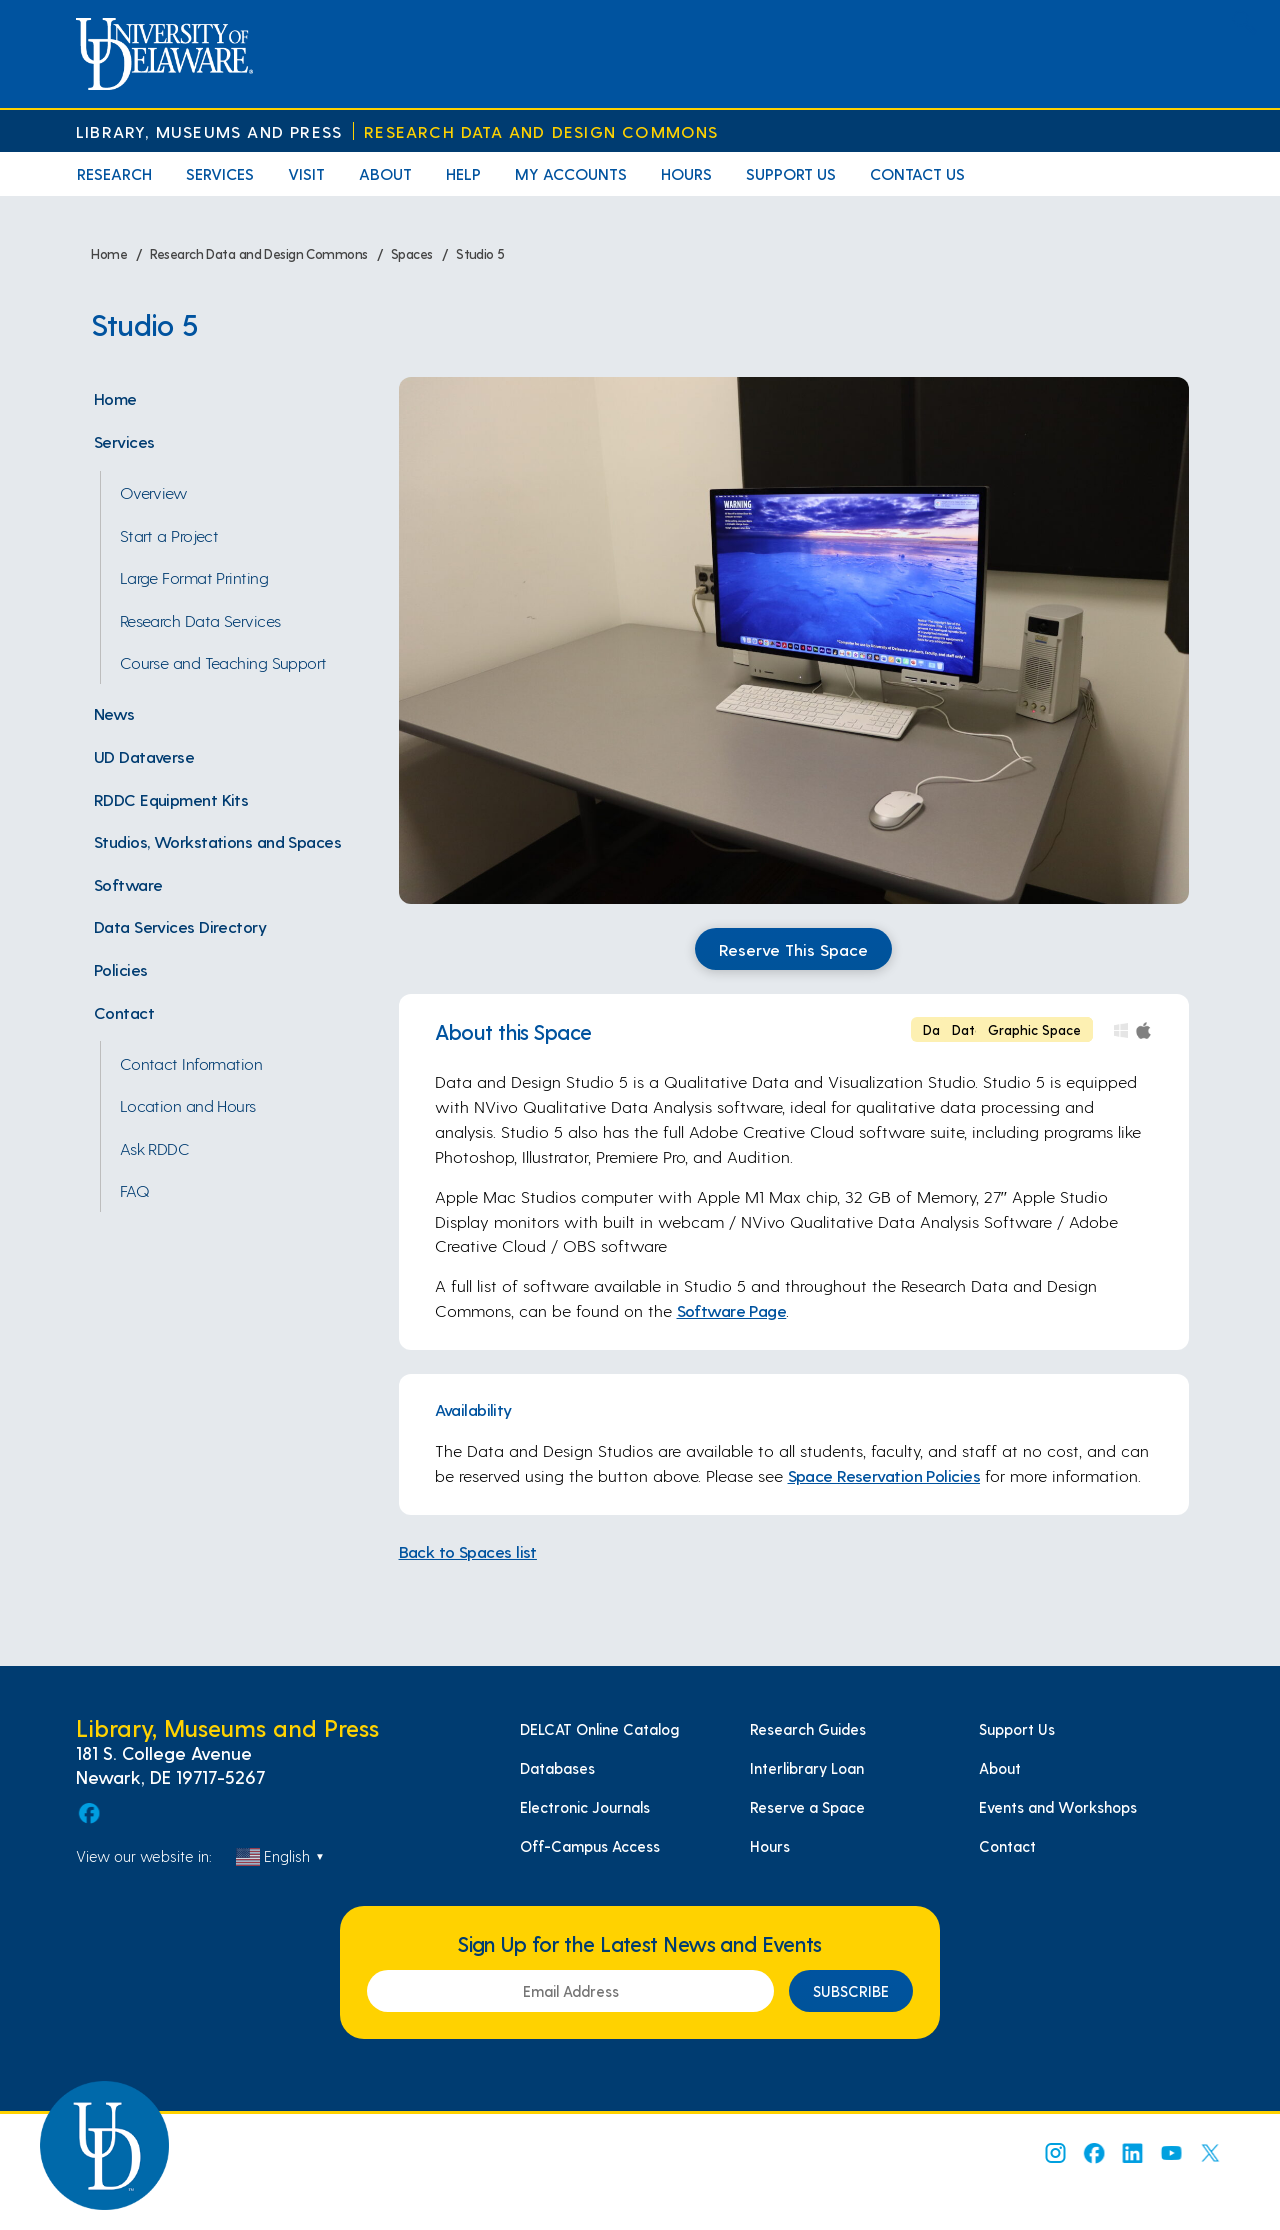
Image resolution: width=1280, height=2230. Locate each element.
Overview (154, 492)
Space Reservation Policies (884, 1475)
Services (220, 173)
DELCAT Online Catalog (599, 1729)
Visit (306, 173)
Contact (124, 1012)
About (385, 173)
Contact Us (917, 173)
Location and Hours (188, 1105)
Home (115, 398)
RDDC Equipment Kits (171, 799)
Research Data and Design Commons (541, 131)
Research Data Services (200, 620)
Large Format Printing (194, 577)
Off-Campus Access (590, 1846)
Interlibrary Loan (807, 1768)
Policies (121, 969)
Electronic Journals (585, 1807)
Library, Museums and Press (209, 131)
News (114, 713)
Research (114, 173)
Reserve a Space (807, 1807)
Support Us (791, 173)
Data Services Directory (180, 926)
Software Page (732, 1310)
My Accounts (571, 173)
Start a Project (169, 535)
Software (128, 884)
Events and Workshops (1058, 1807)
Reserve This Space (793, 949)
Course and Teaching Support (223, 662)
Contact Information (191, 1063)
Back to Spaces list (468, 1551)
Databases (557, 1768)
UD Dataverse (144, 756)
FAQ (134, 1190)
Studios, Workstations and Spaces (217, 841)
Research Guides (808, 1729)
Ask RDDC (155, 1148)
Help (463, 173)
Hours (686, 173)
